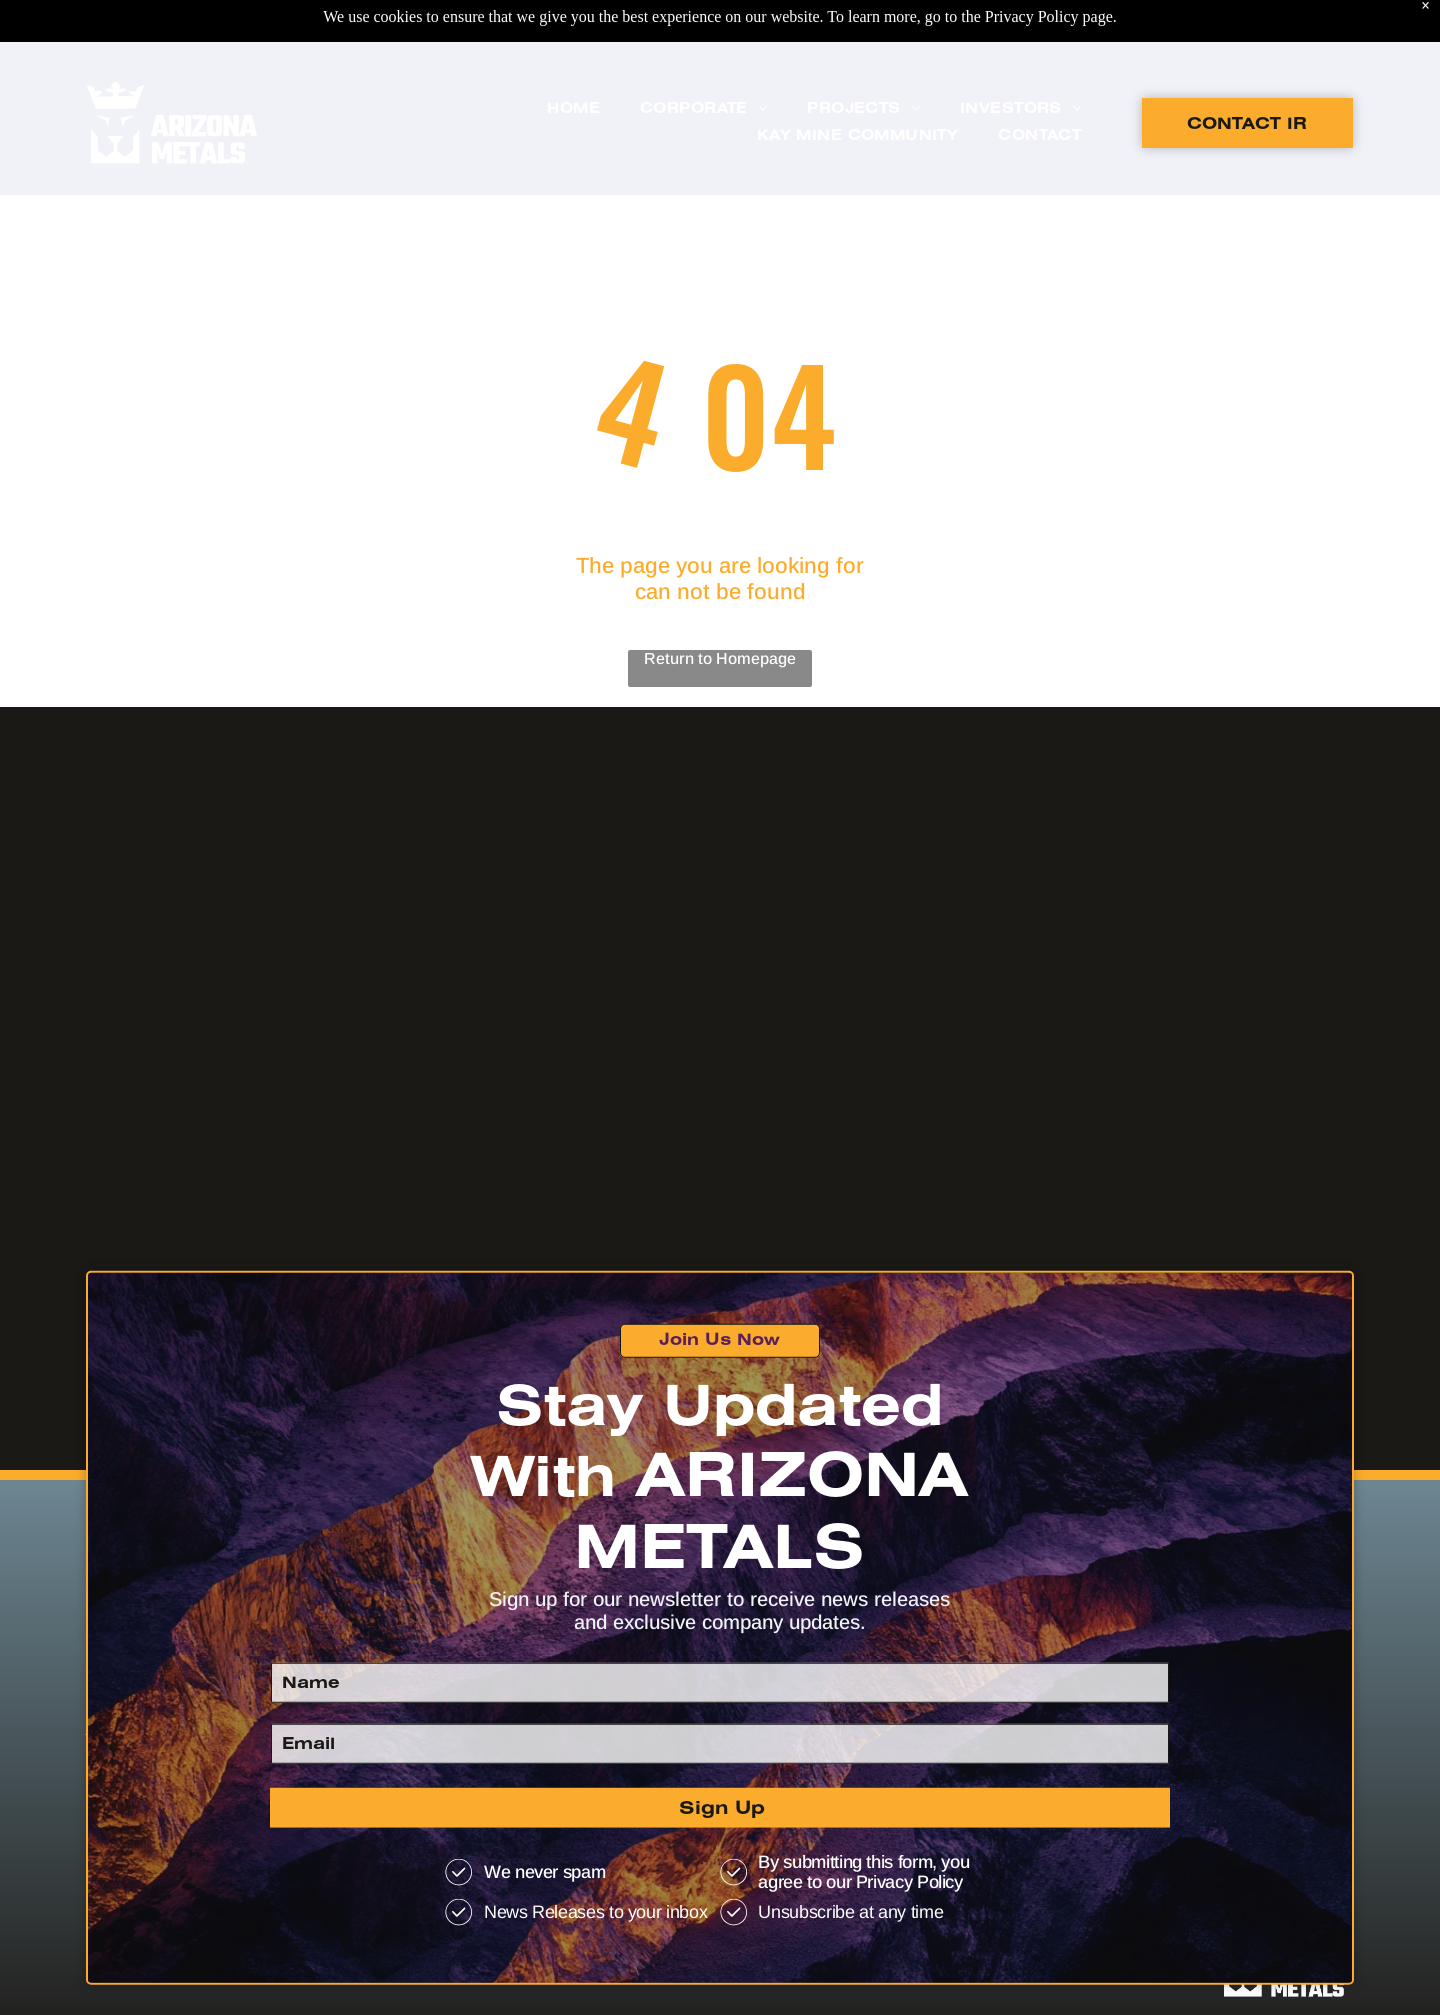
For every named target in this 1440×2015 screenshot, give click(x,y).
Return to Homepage (720, 658)
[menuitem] (573, 59)
